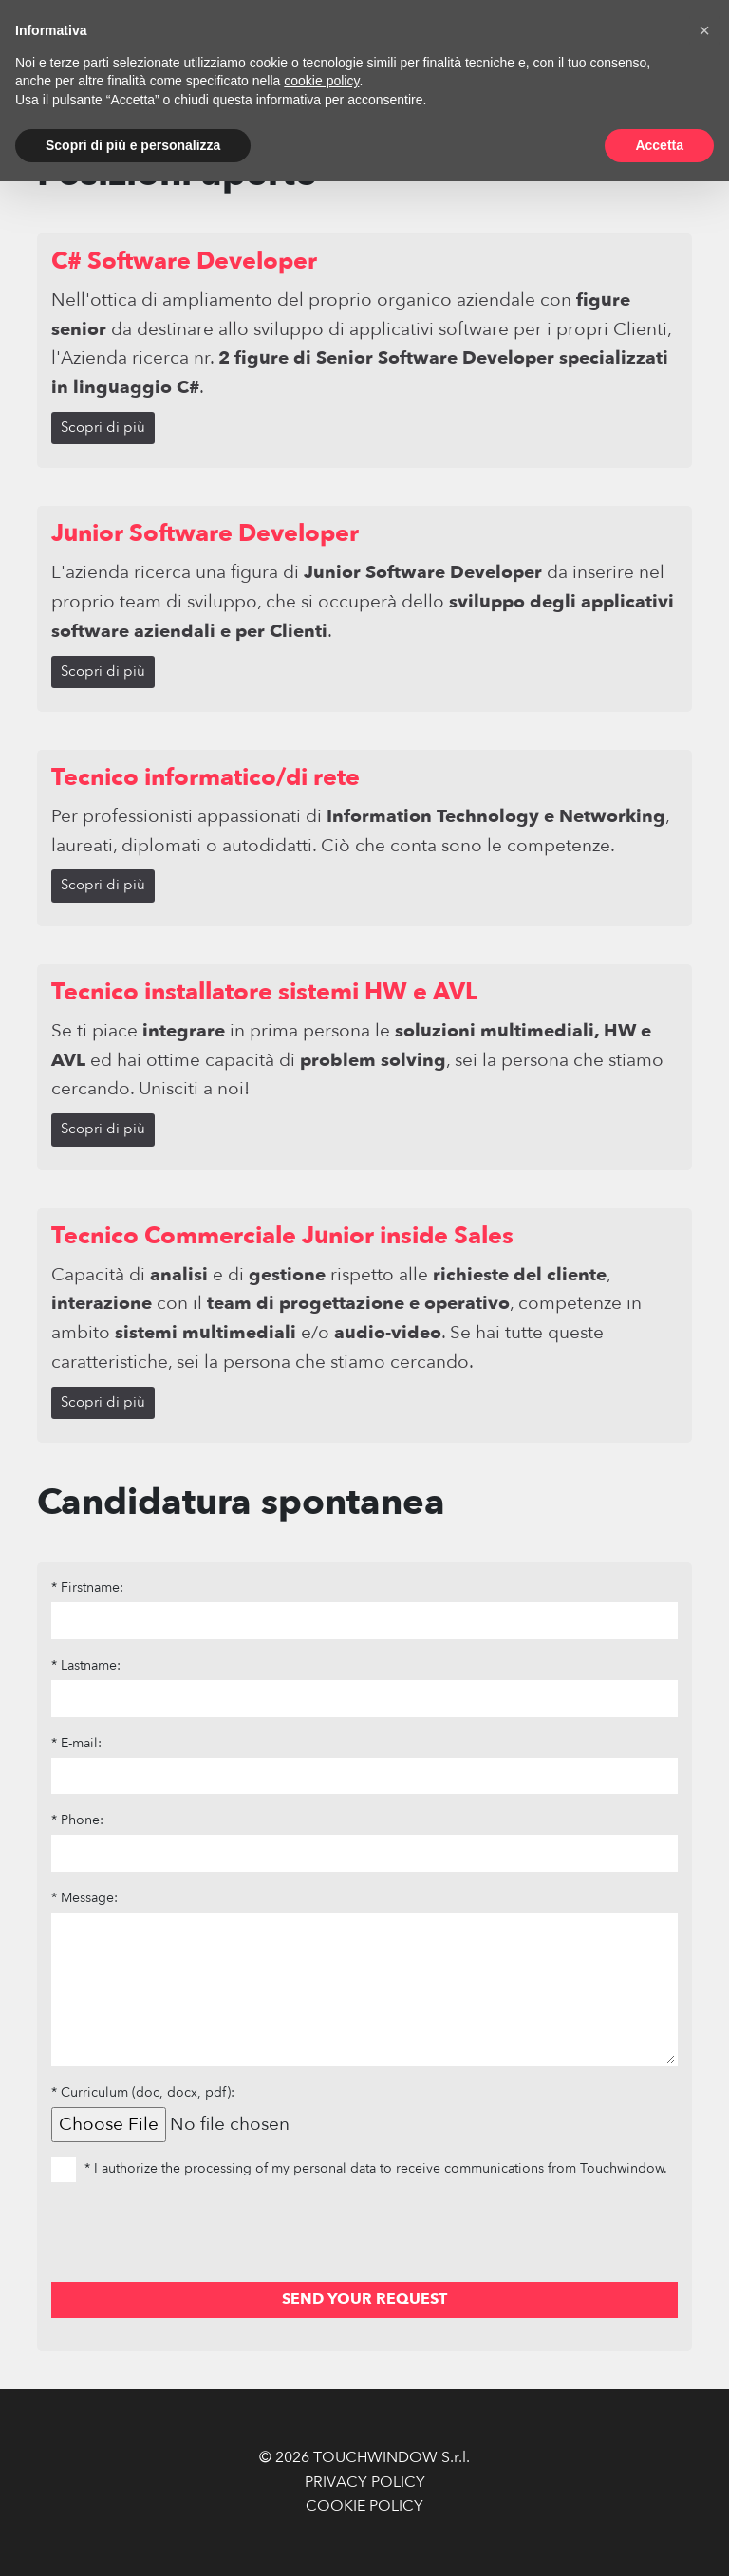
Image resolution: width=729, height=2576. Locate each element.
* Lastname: (86, 1665)
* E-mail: (76, 1743)
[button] (704, 30)
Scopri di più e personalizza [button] (133, 145)
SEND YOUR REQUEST (364, 2298)
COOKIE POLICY (364, 2505)
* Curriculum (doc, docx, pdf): (142, 2092)
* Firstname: (87, 1587)
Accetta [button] (659, 145)
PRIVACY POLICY (365, 2482)
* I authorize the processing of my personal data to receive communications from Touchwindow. (359, 2168)
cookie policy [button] (321, 80)
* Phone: (77, 1820)
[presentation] (195, 2235)
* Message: (84, 1898)
